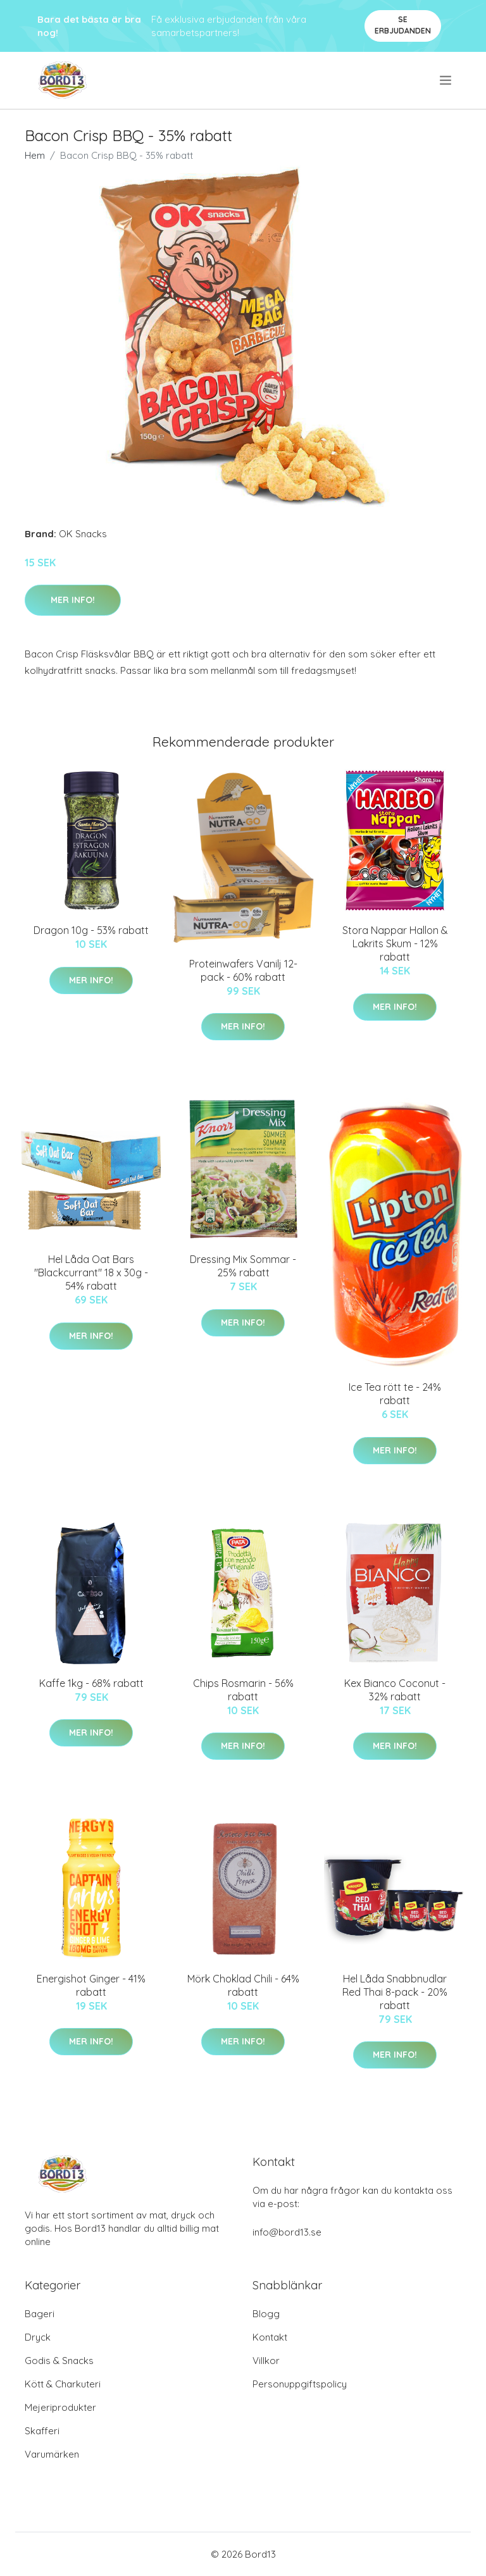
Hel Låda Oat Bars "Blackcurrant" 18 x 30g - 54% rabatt (91, 1272)
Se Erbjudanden (403, 25)
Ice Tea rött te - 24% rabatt (395, 1394)
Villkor (266, 2361)
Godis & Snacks (59, 2361)
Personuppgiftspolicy (299, 2384)
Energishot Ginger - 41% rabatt (91, 1985)
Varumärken (52, 2454)
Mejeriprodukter (60, 2407)
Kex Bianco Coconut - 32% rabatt (395, 1690)
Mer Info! (73, 600)
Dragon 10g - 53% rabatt (91, 930)
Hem (35, 155)
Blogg (266, 2314)
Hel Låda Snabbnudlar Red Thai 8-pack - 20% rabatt (394, 1992)
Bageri (39, 2314)
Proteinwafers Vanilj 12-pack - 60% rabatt (243, 970)
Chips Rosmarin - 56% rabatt (243, 1690)
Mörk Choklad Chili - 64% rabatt (243, 1985)
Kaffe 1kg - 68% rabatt (91, 1683)
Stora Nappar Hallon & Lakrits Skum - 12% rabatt (395, 943)
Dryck (38, 2337)
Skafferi (42, 2431)
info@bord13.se (286, 2232)
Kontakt (269, 2337)
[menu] (446, 80)
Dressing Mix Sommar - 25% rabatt (243, 1266)
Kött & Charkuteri (63, 2384)
